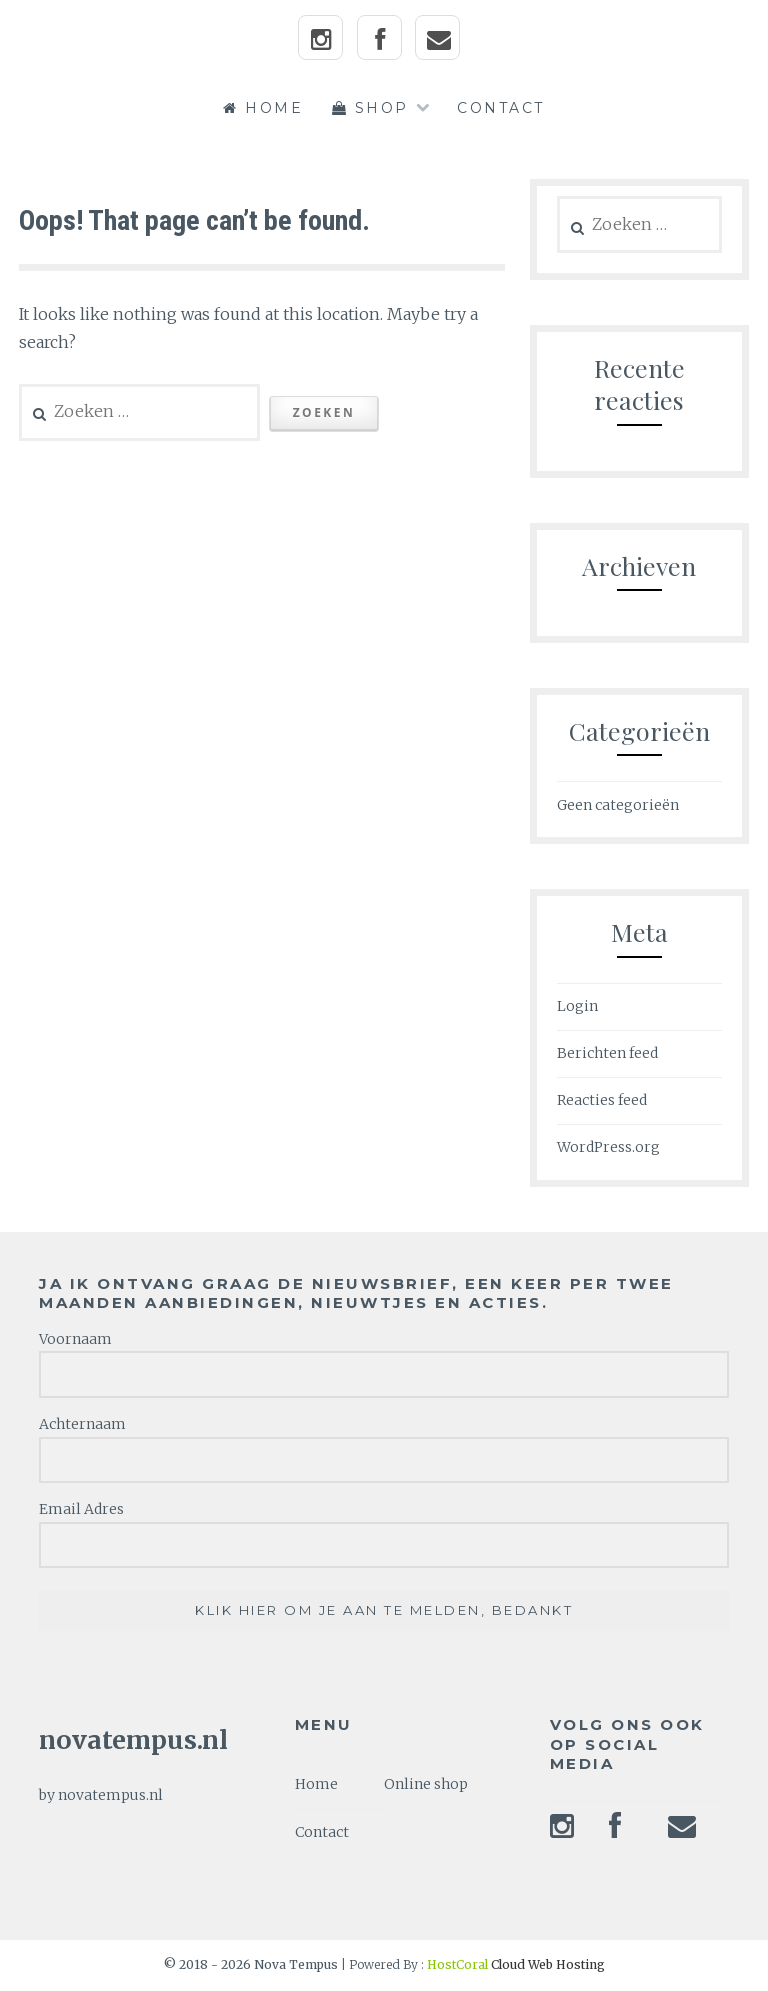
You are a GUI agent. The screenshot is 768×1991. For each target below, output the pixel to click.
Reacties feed (602, 1100)
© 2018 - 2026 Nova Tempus (252, 1964)
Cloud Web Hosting (516, 1964)
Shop (370, 108)
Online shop (426, 1784)
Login (577, 1006)
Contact (501, 108)
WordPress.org (608, 1147)
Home (263, 108)
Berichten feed (607, 1053)
